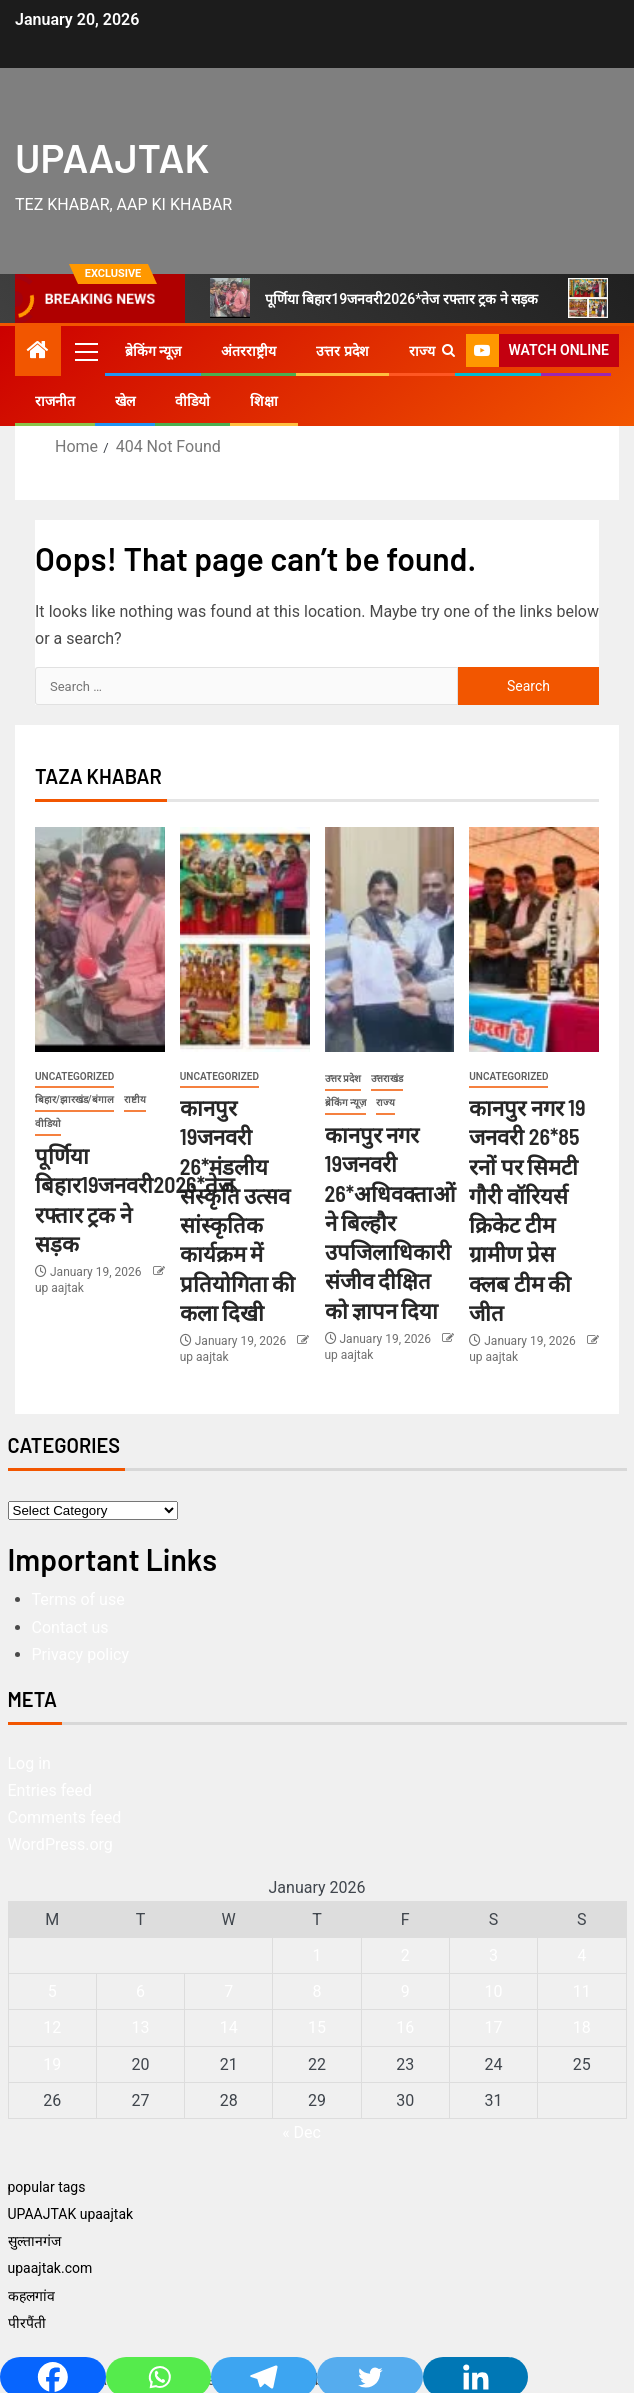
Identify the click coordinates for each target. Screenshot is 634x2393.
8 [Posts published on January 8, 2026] (316, 1991)
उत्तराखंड (387, 1078)
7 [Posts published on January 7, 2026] (228, 1991)
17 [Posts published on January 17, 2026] (494, 2027)
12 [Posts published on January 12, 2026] (52, 2027)
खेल (125, 401)
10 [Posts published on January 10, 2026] (494, 1991)
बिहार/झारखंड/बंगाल (74, 1099)
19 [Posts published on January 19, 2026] (52, 2064)
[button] (85, 351)
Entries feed (50, 1790)
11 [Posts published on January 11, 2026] (582, 1991)
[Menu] (85, 351)
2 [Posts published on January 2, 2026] (405, 1955)
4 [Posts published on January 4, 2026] (581, 1955)
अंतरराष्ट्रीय (248, 351)
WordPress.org (60, 1844)
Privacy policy (81, 1654)
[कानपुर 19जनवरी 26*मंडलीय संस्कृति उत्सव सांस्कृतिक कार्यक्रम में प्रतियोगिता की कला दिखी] (245, 939)
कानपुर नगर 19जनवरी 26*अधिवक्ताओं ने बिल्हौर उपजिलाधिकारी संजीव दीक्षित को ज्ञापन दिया (390, 1222)
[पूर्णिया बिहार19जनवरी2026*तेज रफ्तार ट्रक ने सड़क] (100, 939)
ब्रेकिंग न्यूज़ (153, 351)
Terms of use (78, 1599)
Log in (29, 1763)
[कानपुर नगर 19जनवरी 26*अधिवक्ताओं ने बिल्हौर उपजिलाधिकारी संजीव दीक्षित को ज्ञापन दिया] (390, 939)
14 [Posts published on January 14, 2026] (229, 2027)
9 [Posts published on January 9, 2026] (405, 1991)
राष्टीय (135, 1099)
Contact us (70, 1627)
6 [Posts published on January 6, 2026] (140, 1991)
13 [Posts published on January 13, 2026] (140, 2027)
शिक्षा (264, 401)
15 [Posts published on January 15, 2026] (317, 2027)
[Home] (38, 352)
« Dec (301, 2132)
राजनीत (55, 401)
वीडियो (192, 401)
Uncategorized (74, 1076)
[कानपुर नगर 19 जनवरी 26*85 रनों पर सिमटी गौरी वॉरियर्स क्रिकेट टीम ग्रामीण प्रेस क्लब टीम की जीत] (534, 939)
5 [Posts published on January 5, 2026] (52, 1991)
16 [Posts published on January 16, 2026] (405, 2027)
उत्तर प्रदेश (342, 351)
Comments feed (65, 1817)
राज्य (422, 351)
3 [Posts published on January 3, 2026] (493, 1955)
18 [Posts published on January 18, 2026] (582, 2027)
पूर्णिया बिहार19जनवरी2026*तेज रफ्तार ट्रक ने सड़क (374, 298)
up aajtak (59, 1288)
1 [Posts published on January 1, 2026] (316, 1955)
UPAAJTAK (112, 157)
